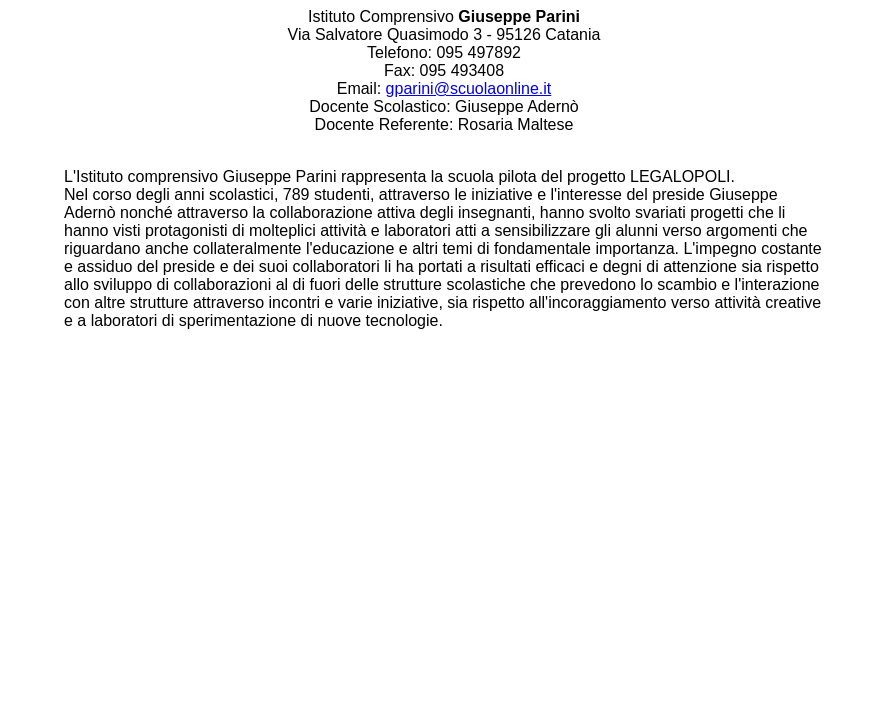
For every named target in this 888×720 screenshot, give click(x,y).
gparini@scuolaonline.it (469, 88)
